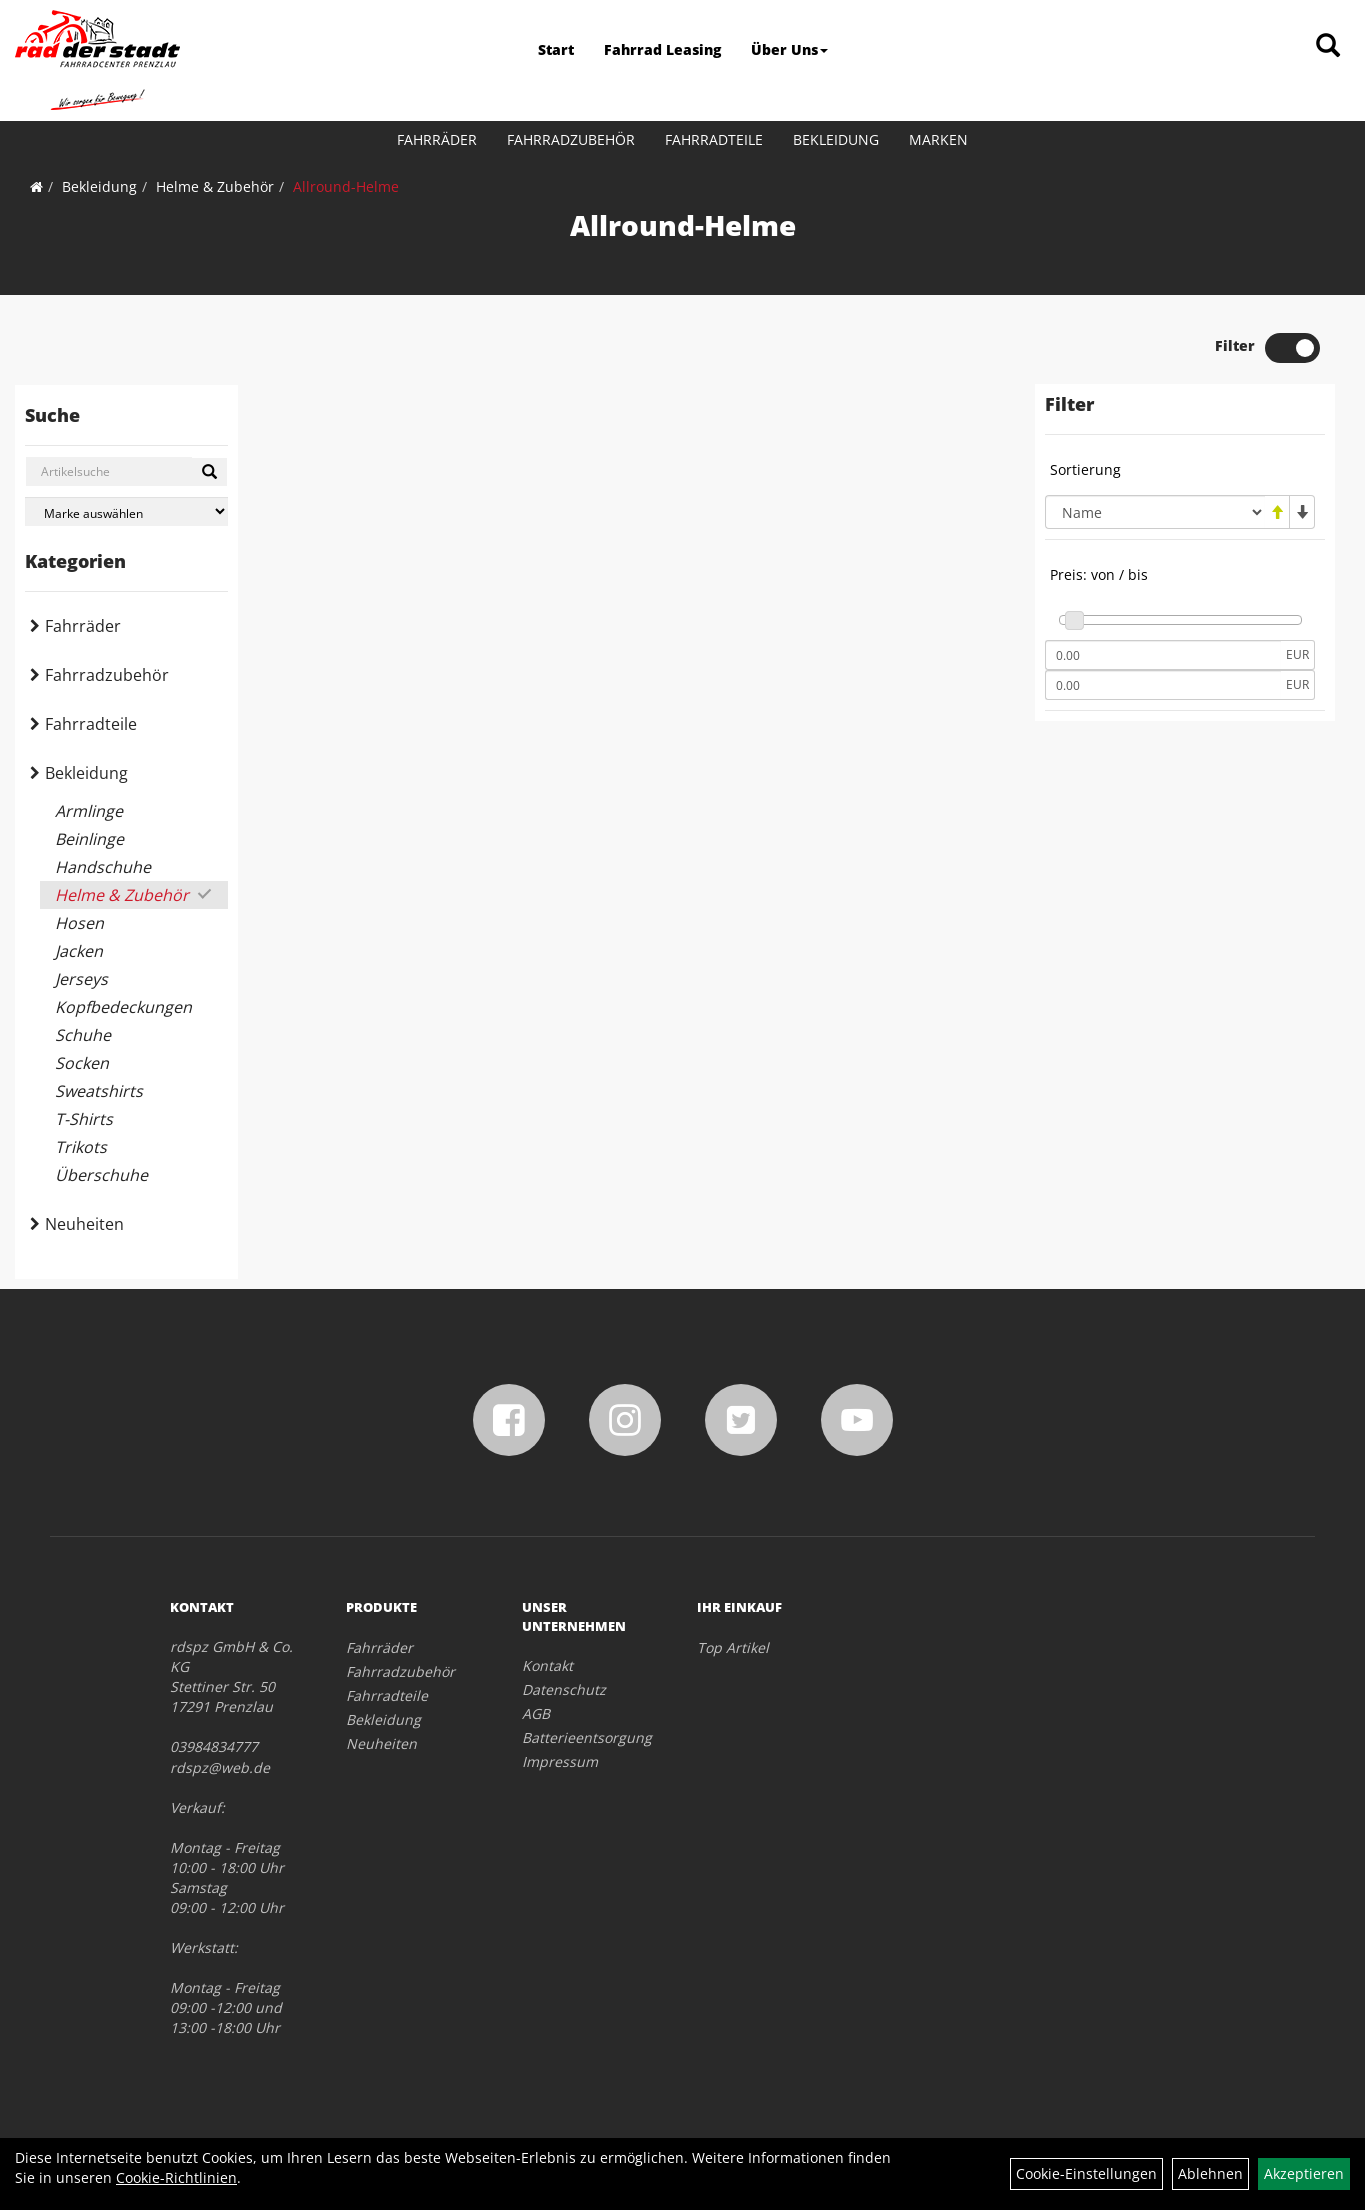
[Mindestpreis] (1163, 655)
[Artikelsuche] (1328, 46)
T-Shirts (84, 1119)
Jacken (79, 951)
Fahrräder (437, 139)
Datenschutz (564, 1689)
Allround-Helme (346, 186)
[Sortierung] (1155, 512)
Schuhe (83, 1035)
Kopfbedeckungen (123, 1007)
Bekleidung (836, 139)
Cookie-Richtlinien (176, 2177)
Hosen (79, 923)
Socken (82, 1063)
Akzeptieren (1304, 2173)
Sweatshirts (99, 1091)
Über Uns (789, 49)
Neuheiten (84, 1224)
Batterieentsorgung (587, 1737)
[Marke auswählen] (126, 511)
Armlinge (89, 811)
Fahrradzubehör (571, 139)
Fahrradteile (714, 139)
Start (556, 49)
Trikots (81, 1147)
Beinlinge (89, 839)
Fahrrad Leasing (662, 49)
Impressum (560, 1761)
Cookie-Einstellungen (1086, 2173)
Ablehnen (1210, 2173)
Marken (938, 139)
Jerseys (81, 979)
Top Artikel (733, 1647)
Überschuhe (101, 1175)
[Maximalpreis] (1163, 685)
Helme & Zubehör (215, 186)
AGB (536, 1713)
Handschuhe (103, 867)
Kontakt (547, 1665)
